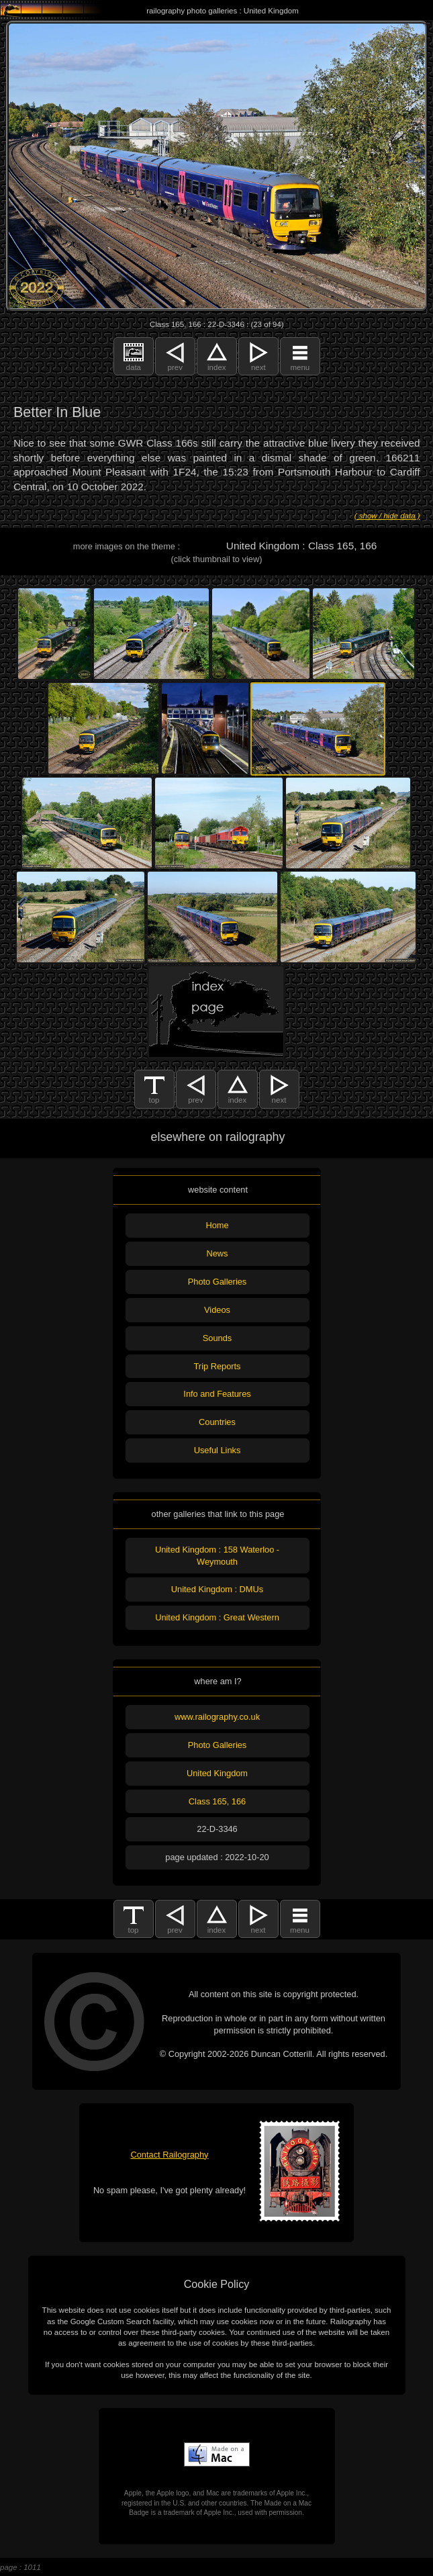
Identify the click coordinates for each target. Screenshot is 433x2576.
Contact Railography (170, 2155)
